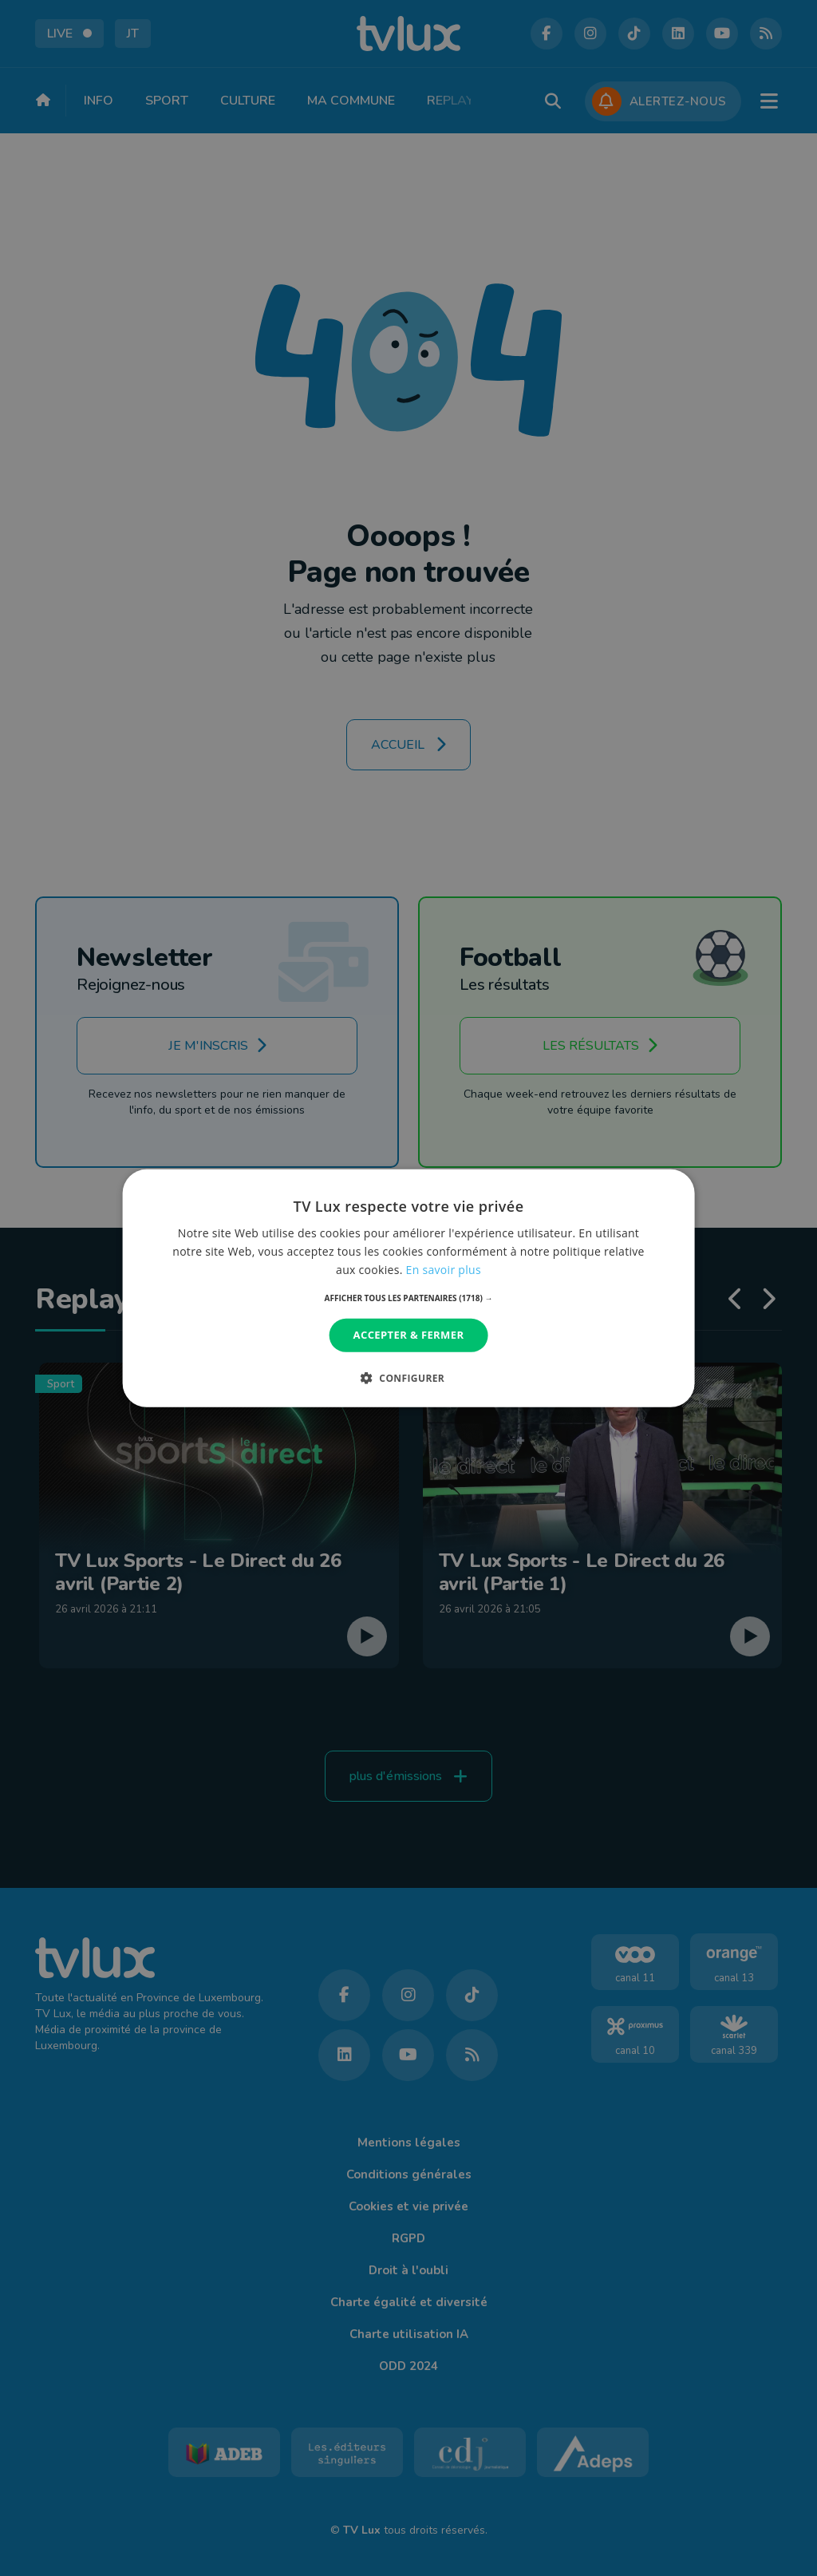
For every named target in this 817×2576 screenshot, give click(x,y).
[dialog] (409, 1288)
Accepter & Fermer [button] (408, 1335)
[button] (409, 1298)
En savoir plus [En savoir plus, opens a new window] (443, 1269)
